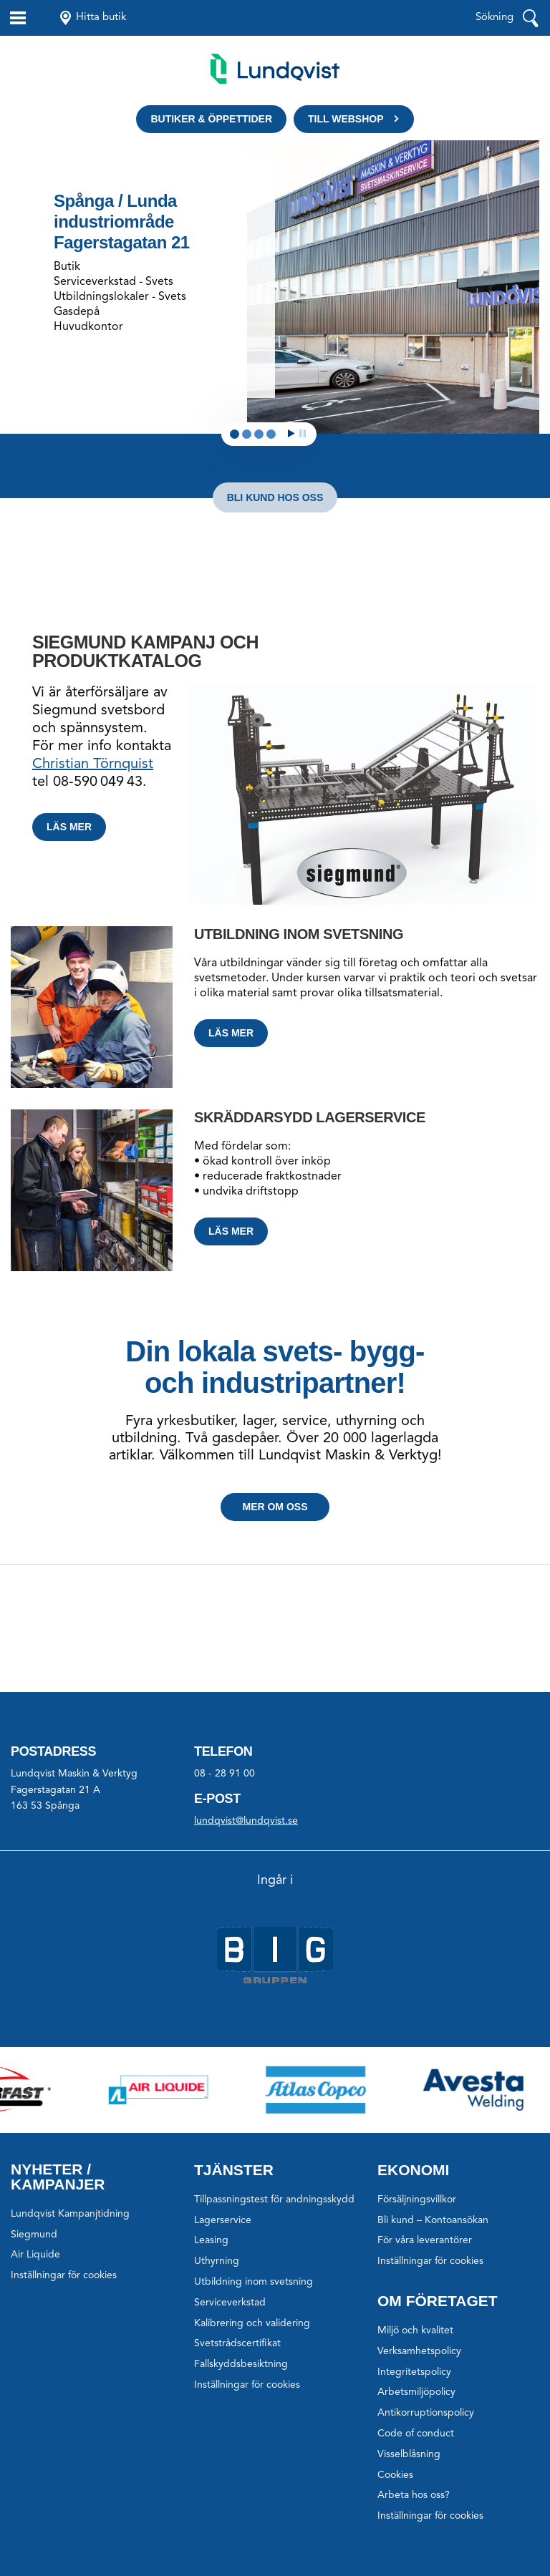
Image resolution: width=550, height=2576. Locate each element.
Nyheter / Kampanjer (58, 2177)
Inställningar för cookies (64, 2275)
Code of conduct (415, 2434)
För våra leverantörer (424, 2240)
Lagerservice (222, 2220)
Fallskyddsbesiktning (241, 2364)
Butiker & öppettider (211, 119)
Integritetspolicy (414, 2372)
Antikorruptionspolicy (425, 2413)
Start (291, 433)
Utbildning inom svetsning (253, 2282)
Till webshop (346, 119)
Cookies (395, 2475)
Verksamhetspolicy (419, 2351)
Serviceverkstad (230, 2303)
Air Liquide (35, 2255)
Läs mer (69, 826)
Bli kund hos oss (275, 497)
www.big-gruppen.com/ (275, 2010)
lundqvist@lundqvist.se (246, 1821)
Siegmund (34, 2235)
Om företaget (437, 2300)
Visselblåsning (408, 2454)
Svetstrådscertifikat (237, 2343)
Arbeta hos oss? (413, 2495)
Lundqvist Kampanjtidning (70, 2214)
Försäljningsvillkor (416, 2200)
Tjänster (234, 2169)
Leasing (211, 2240)
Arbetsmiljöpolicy (416, 2392)
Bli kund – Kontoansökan (432, 2220)
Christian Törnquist (92, 764)
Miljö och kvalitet (415, 2330)
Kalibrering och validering (252, 2323)
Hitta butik (101, 17)
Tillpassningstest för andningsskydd (274, 2200)
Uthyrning (216, 2261)
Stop (302, 433)
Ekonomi (413, 2169)
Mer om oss (274, 1506)
